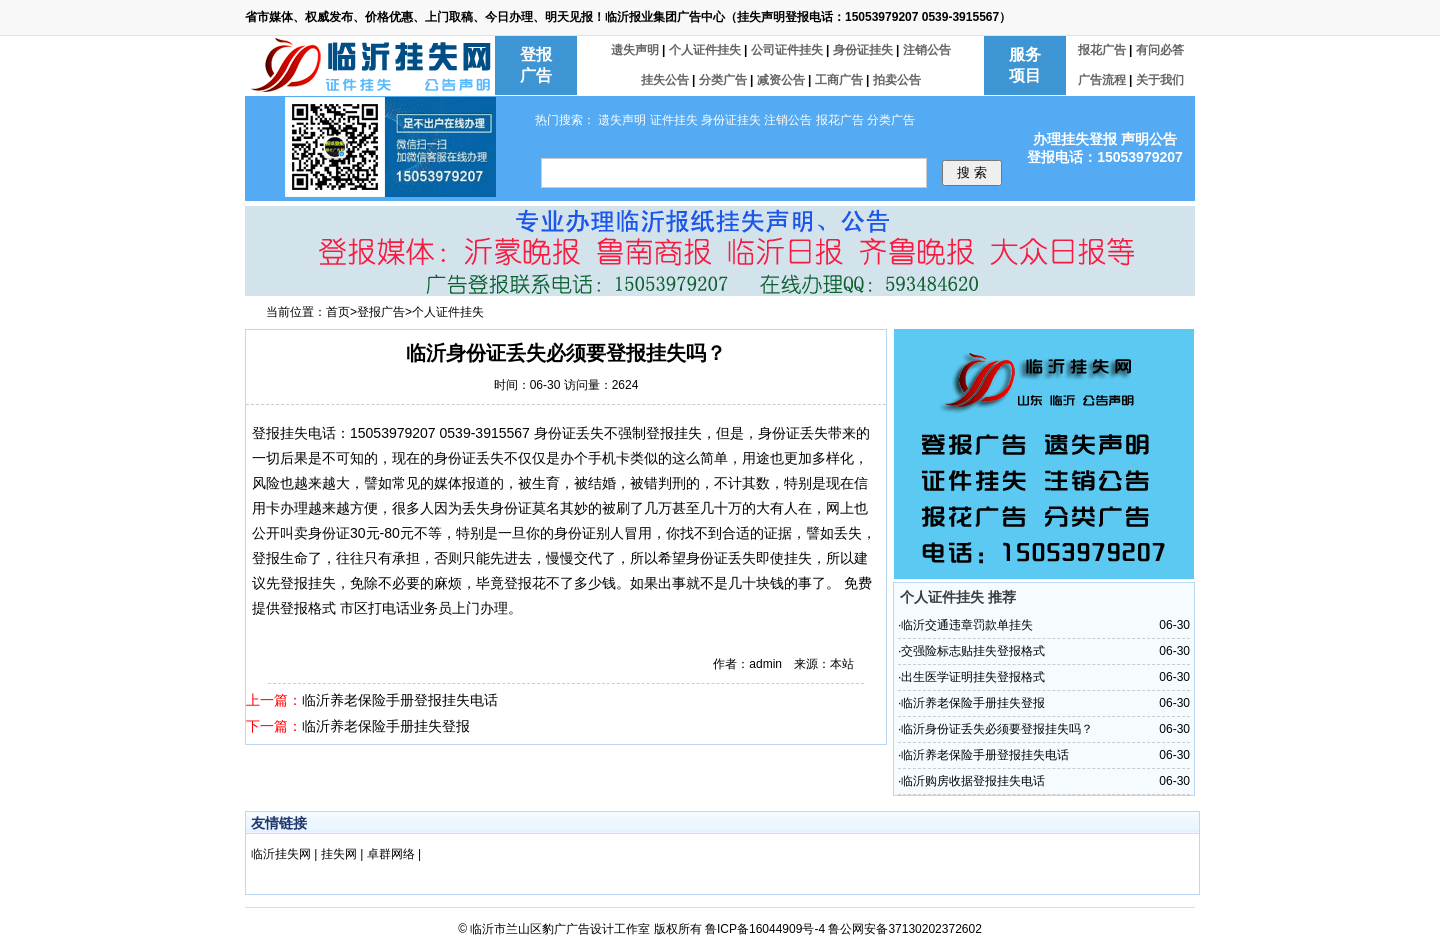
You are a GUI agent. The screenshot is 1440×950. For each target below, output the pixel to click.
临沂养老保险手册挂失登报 (386, 726)
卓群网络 (392, 854)
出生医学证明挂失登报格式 (973, 677)
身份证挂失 (864, 50)
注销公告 (927, 50)
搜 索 (972, 172)
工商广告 (840, 80)
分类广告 (724, 80)
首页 (338, 312)
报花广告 (1103, 50)
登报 (266, 433)
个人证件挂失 (706, 50)
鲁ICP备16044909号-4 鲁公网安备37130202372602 (843, 929)
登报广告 (381, 312)
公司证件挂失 (788, 50)
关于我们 (1160, 80)
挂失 (294, 433)
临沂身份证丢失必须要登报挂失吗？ (997, 729)
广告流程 (1103, 80)
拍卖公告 (897, 80)
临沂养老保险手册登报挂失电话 (400, 700)
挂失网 (340, 854)
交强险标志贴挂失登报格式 (973, 651)
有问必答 (1160, 50)
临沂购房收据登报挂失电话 (973, 781)
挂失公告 (666, 80)
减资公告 (782, 80)
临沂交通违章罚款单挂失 (967, 625)
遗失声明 (636, 50)
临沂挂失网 (282, 854)
